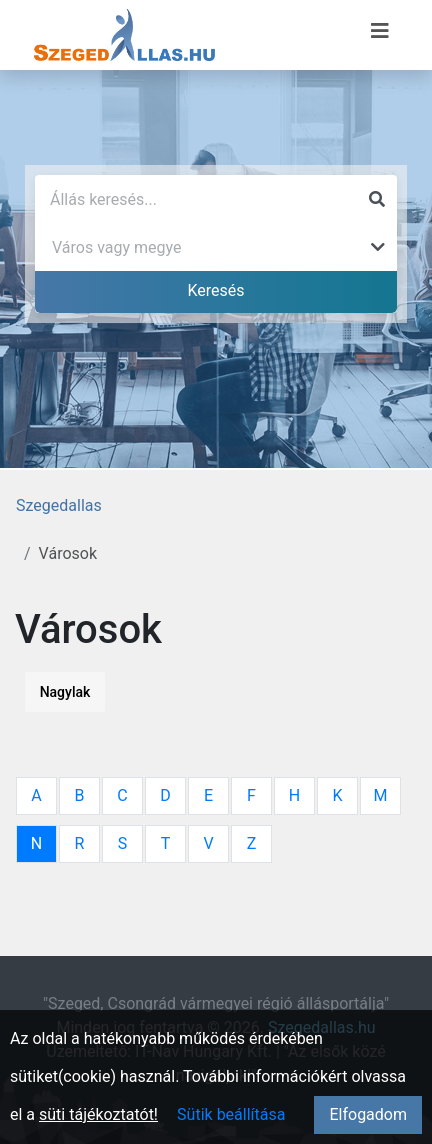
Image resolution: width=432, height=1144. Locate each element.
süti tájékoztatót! (98, 1114)
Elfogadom (368, 1114)
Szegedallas (59, 505)
